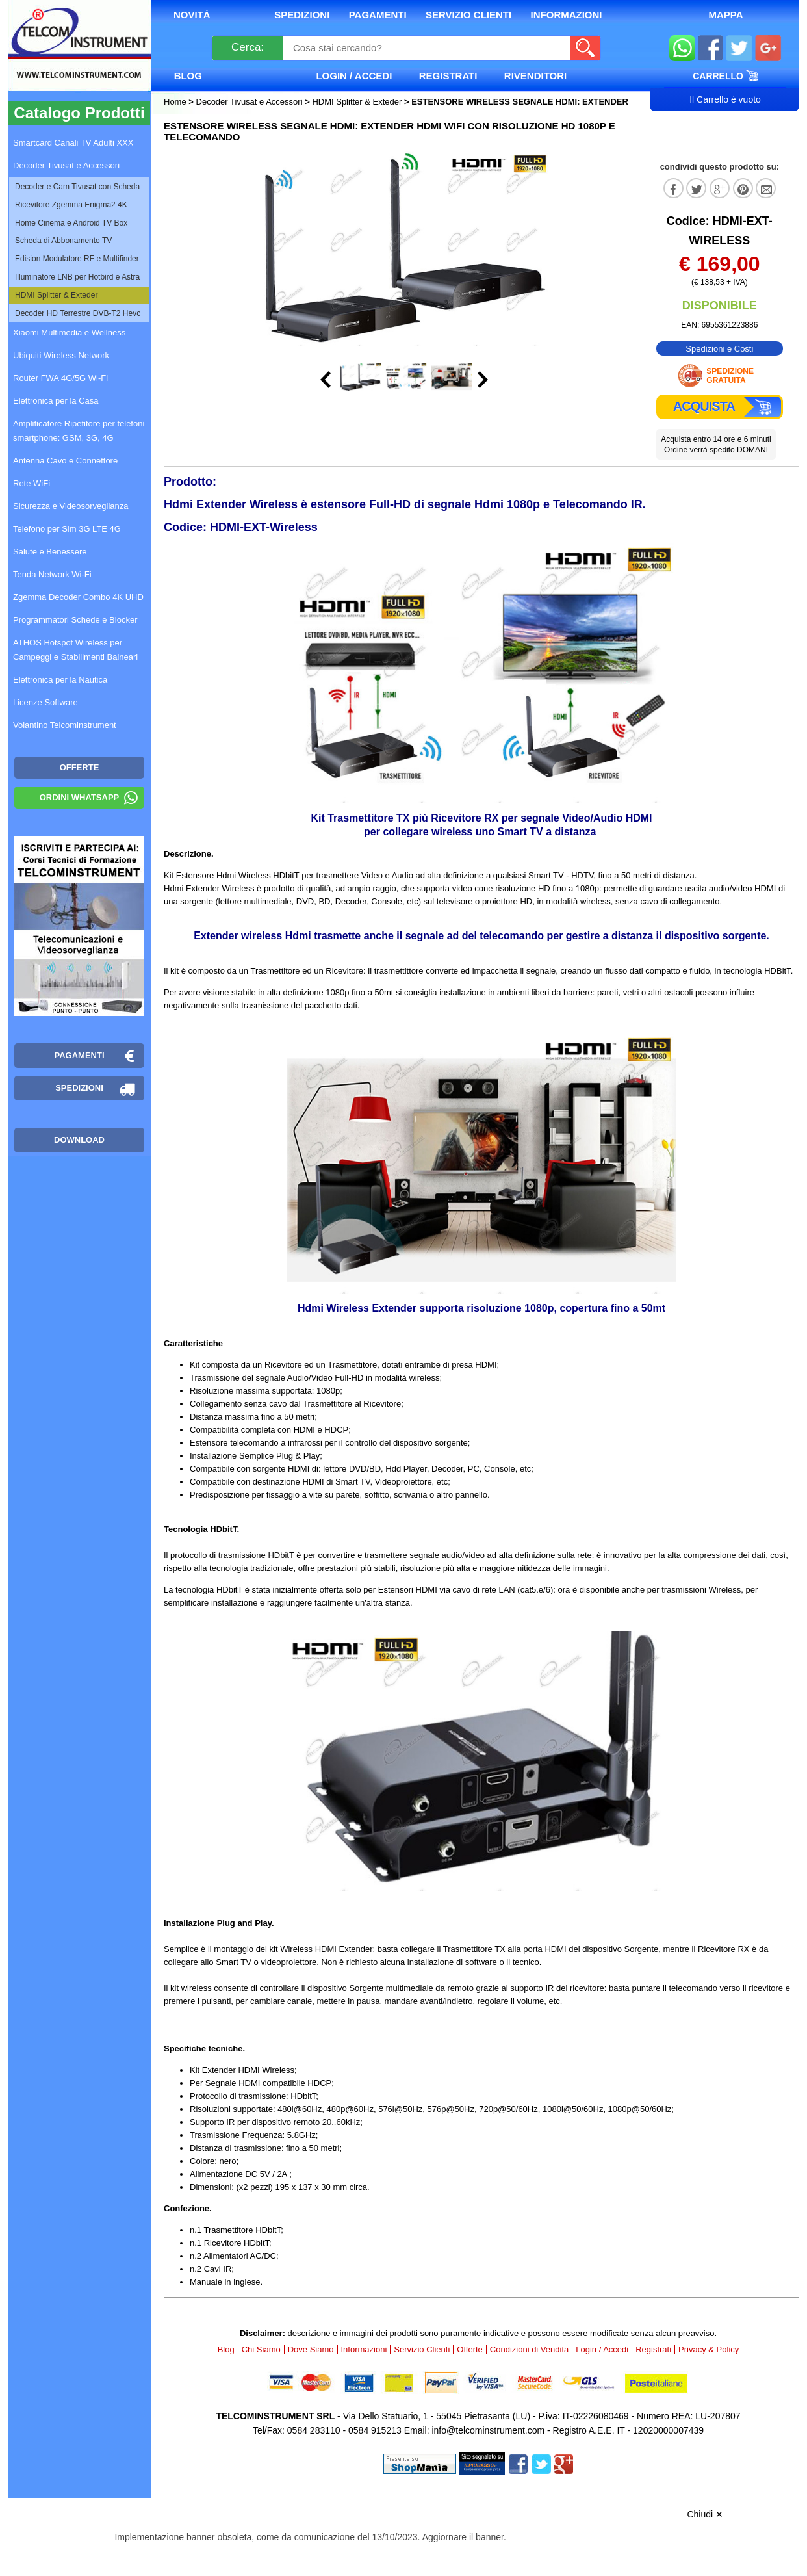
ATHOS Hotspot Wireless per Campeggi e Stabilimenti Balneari (75, 650)
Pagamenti (378, 14)
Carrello (725, 75)
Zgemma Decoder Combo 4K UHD (78, 597)
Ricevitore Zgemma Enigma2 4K (71, 204)
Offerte (470, 2349)
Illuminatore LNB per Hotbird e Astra (77, 276)
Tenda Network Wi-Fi (52, 574)
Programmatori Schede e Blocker (75, 620)
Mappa (725, 14)
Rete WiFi (31, 483)
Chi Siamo (261, 2349)
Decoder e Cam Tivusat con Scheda (77, 186)
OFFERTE (79, 767)
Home (176, 102)
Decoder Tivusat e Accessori (249, 102)
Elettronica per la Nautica (60, 679)
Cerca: (247, 47)
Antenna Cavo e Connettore (65, 460)
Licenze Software (45, 702)
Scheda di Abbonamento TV (63, 240)
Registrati (448, 75)
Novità (192, 14)
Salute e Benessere (49, 551)
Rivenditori (535, 75)
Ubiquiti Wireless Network (61, 355)
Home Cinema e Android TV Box (71, 223)
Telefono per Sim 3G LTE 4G (67, 529)
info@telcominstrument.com (487, 2430)
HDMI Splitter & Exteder (357, 102)
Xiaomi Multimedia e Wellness (69, 332)
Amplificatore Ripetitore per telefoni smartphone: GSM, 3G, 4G (78, 431)
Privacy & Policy (708, 2349)
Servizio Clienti (468, 14)
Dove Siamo (311, 2349)
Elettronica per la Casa (56, 401)
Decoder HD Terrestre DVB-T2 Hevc (77, 313)
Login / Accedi (354, 75)
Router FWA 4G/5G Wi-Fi (60, 378)
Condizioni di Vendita (529, 2349)
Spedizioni (301, 14)
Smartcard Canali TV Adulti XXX (73, 143)
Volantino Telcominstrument (64, 725)
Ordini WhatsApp (80, 797)
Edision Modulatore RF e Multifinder (77, 258)
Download (79, 1140)
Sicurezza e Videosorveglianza (71, 506)
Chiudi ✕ (705, 2514)
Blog (188, 75)
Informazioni (566, 14)
